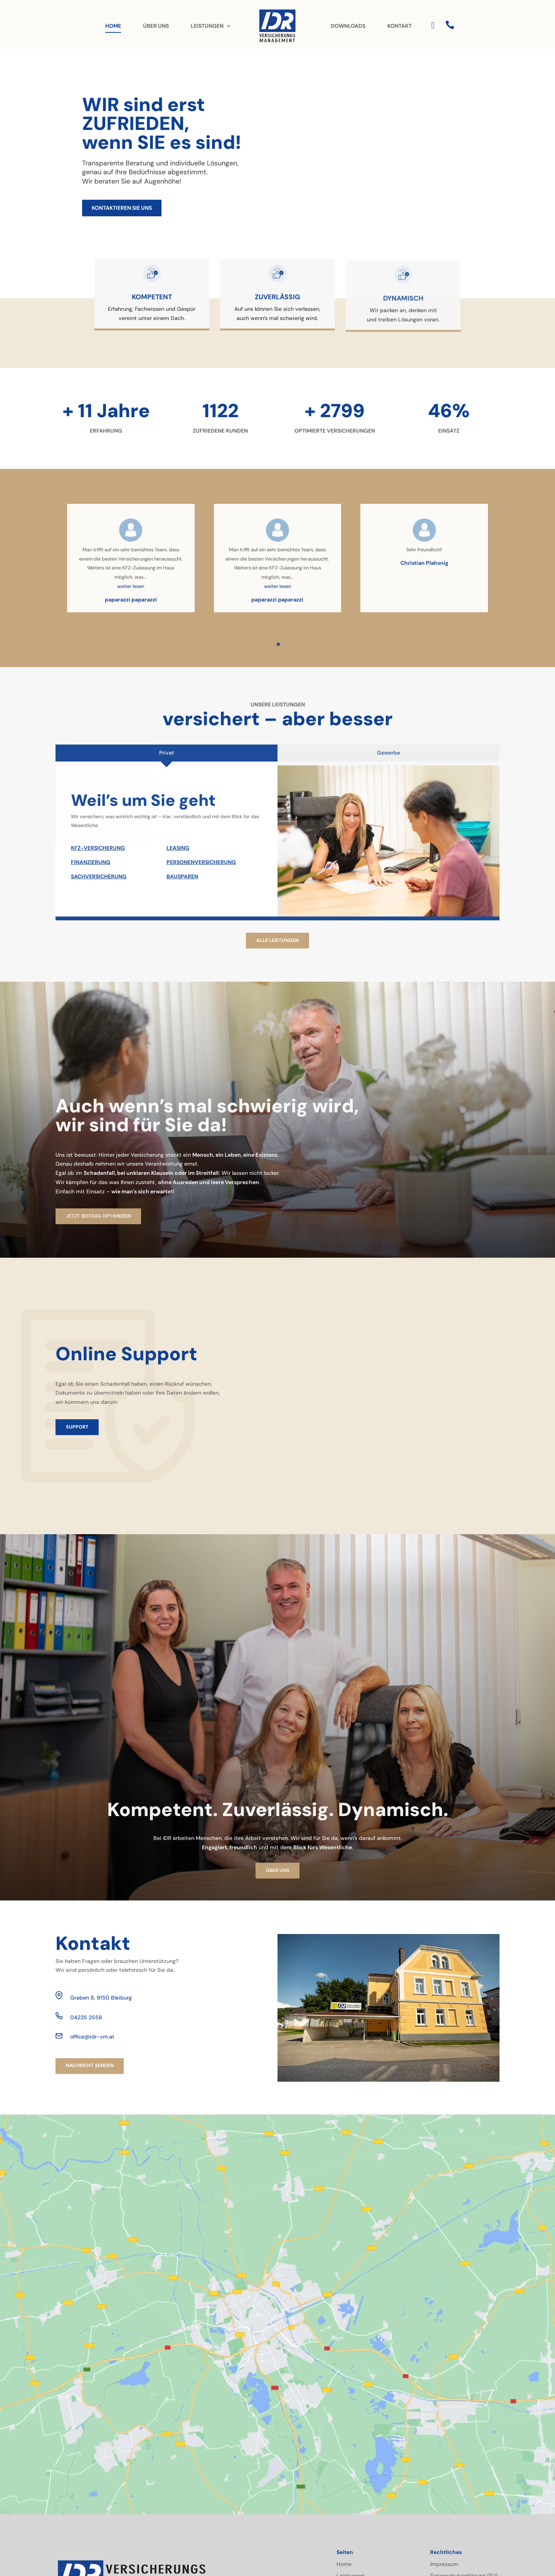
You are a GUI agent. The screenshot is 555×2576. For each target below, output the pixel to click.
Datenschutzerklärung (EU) (464, 2486)
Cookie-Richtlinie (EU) (458, 2498)
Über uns (347, 2498)
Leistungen (350, 2486)
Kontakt (346, 2509)
